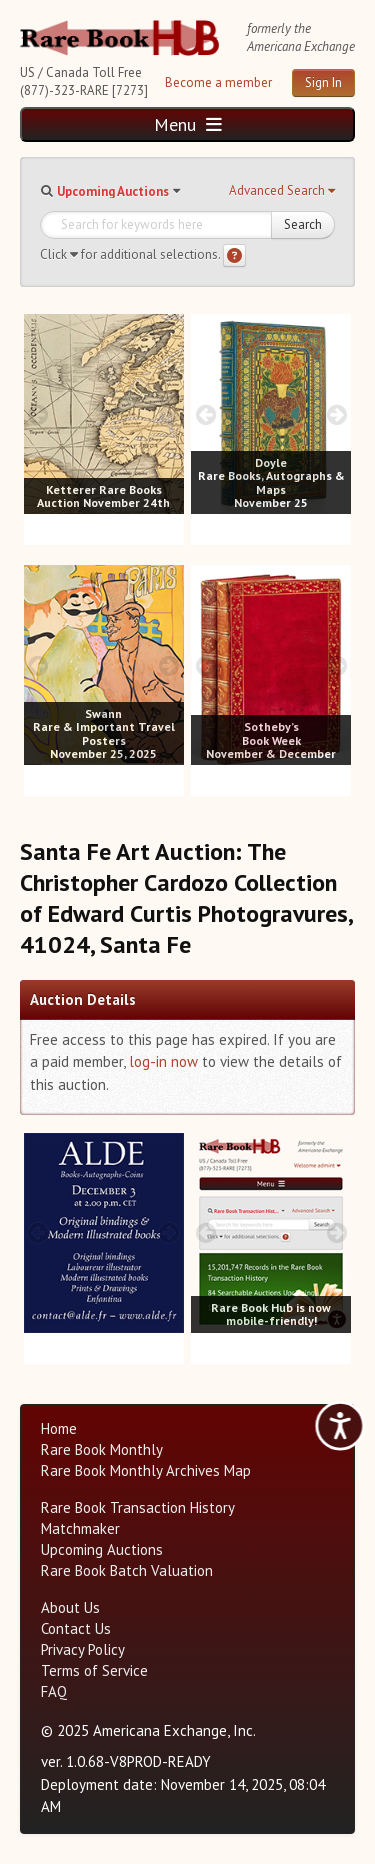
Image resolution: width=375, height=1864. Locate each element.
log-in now (163, 1061)
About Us (70, 1607)
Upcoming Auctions (113, 191)
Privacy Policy (83, 1649)
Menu (188, 124)
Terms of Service (94, 1670)
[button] (282, 191)
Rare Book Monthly (102, 1449)
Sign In (323, 82)
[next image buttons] (169, 414)
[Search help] (234, 255)
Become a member (218, 82)
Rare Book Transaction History (138, 1507)
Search (303, 224)
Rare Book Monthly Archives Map (146, 1470)
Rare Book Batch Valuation (127, 1570)
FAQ (54, 1691)
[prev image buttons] (38, 414)
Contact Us (76, 1628)
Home (59, 1428)
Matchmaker (80, 1528)
